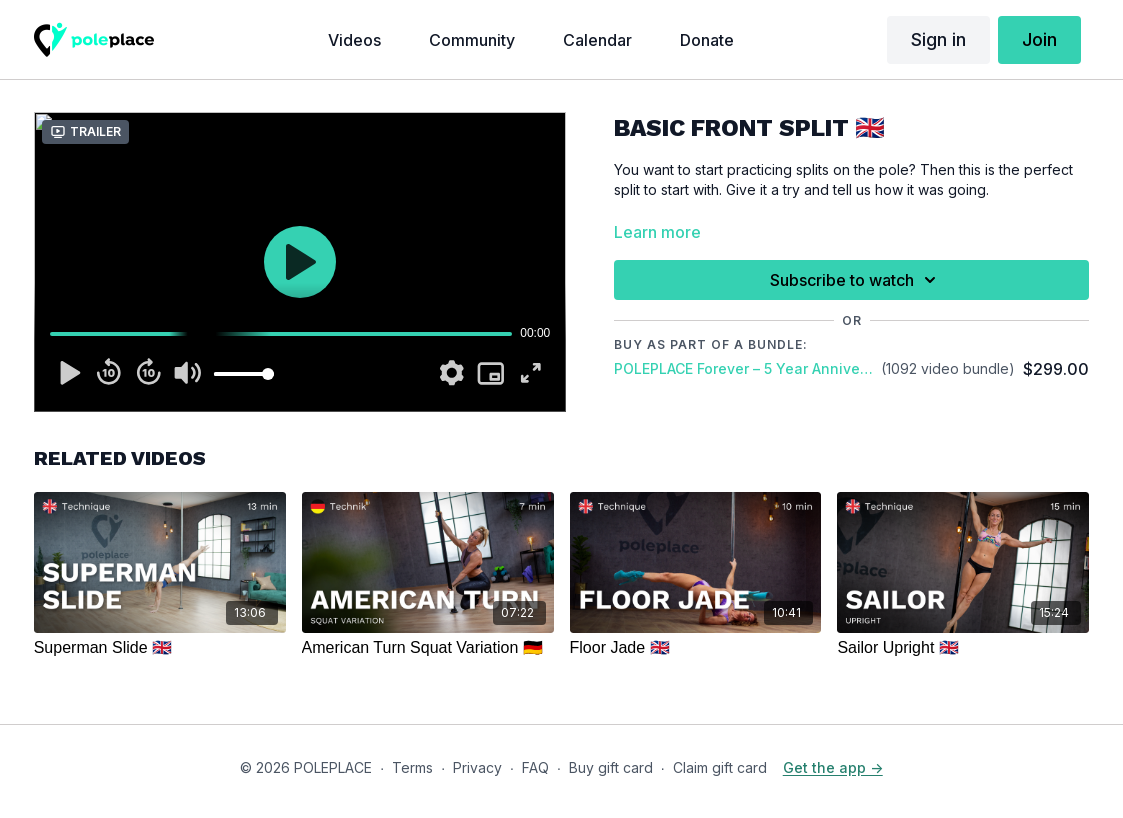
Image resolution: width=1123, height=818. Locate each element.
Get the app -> (833, 767)
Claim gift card (720, 767)
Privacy (477, 767)
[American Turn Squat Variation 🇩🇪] (428, 648)
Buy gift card (611, 767)
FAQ (535, 767)
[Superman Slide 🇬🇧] (160, 648)
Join (1039, 39)
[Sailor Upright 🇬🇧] (963, 648)
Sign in (938, 39)
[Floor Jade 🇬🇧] (696, 648)
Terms (412, 767)
